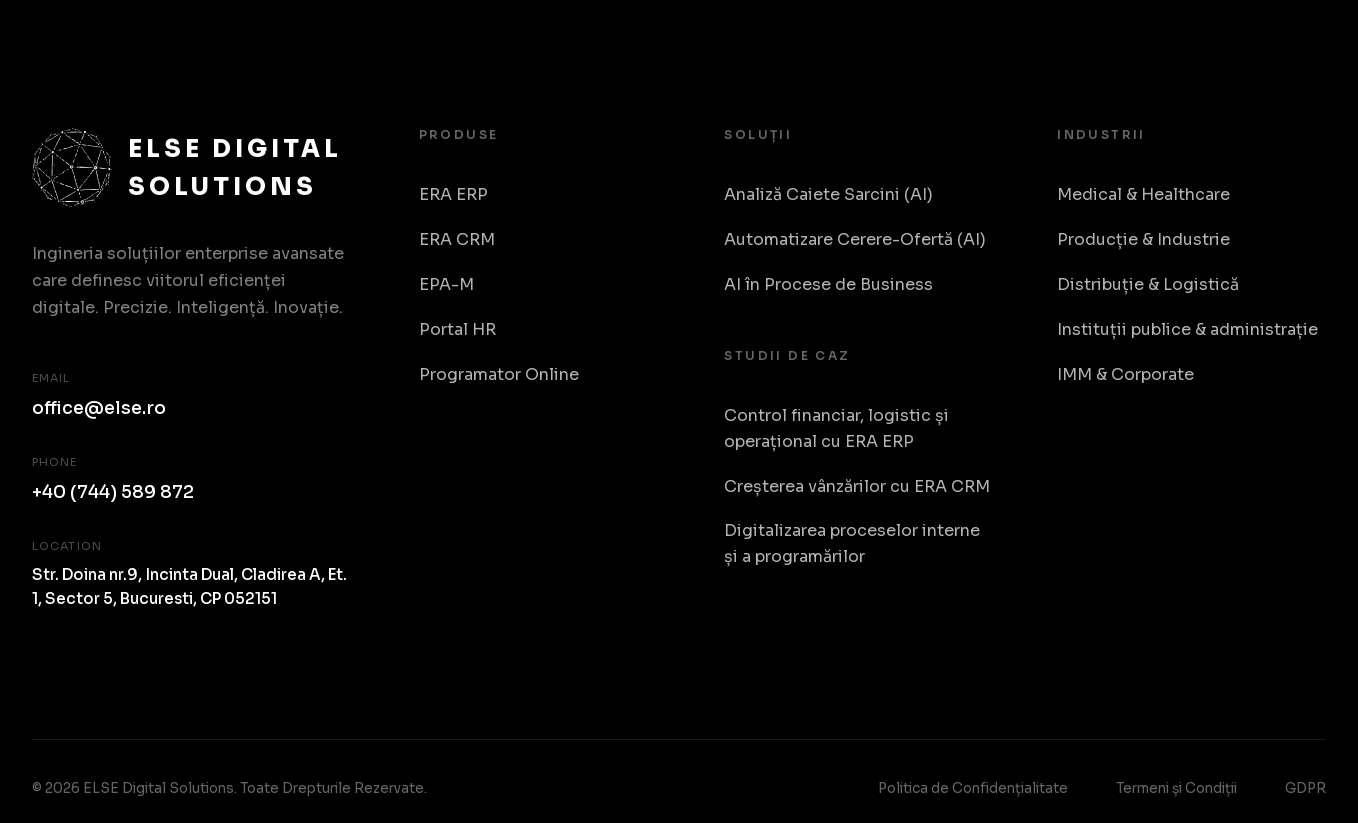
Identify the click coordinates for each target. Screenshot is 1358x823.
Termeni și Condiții (1176, 788)
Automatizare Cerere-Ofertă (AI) (855, 239)
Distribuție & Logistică (1148, 284)
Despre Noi (1207, 39)
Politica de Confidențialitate (973, 788)
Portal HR (457, 329)
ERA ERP (453, 194)
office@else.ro (99, 408)
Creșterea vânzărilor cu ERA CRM (857, 486)
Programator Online (499, 374)
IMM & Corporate (1125, 374)
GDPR (1305, 788)
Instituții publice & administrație (1187, 329)
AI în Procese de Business (828, 284)
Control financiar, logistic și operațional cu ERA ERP (836, 428)
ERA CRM (457, 239)
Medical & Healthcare (1143, 194)
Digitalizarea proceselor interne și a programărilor (852, 543)
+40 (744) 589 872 (113, 492)
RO (1305, 39)
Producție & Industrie (1143, 239)
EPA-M (446, 284)
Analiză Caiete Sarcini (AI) (828, 194)
